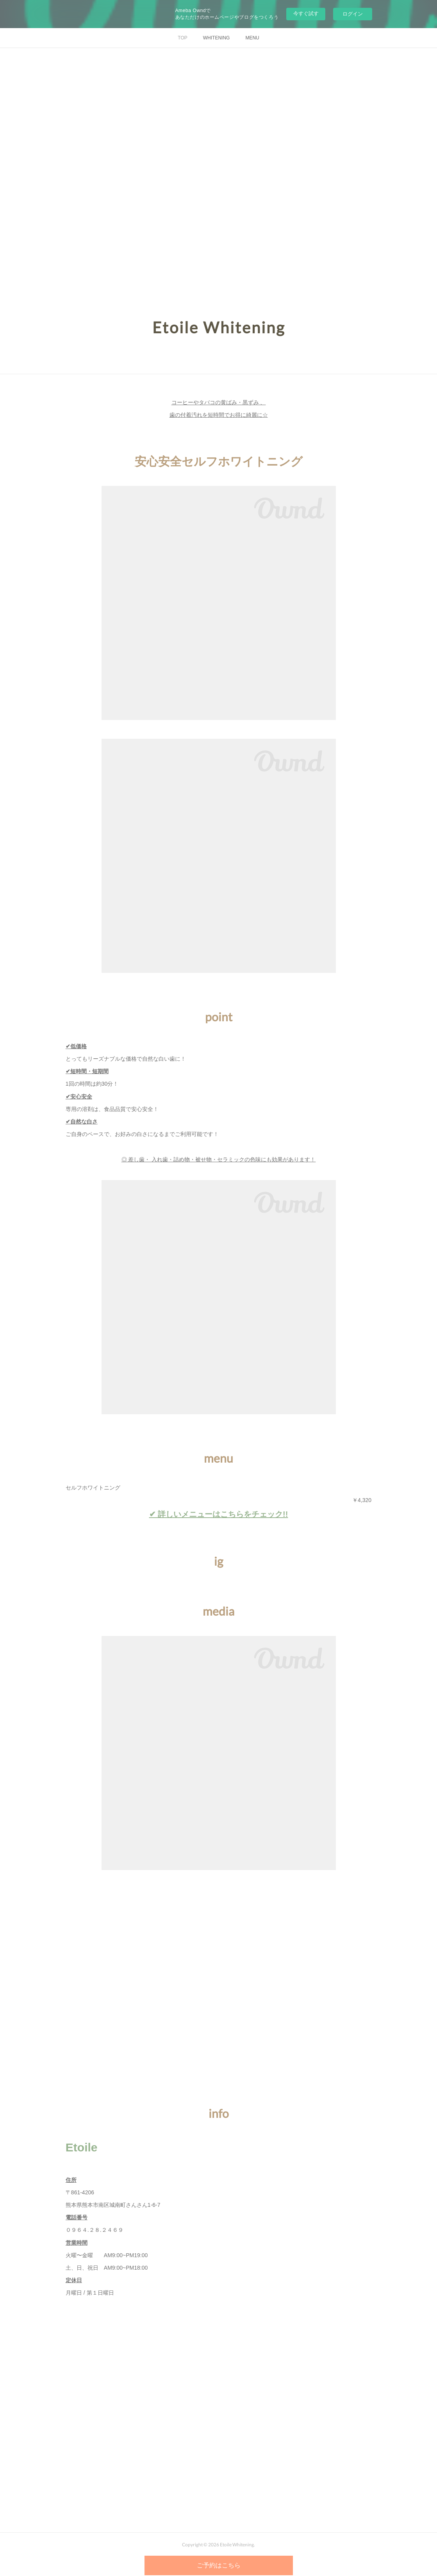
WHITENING (216, 38)
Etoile (82, 2147)
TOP (182, 38)
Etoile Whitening (218, 327)
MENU (252, 38)
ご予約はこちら (219, 2565)
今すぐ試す (306, 13)
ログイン (352, 14)
